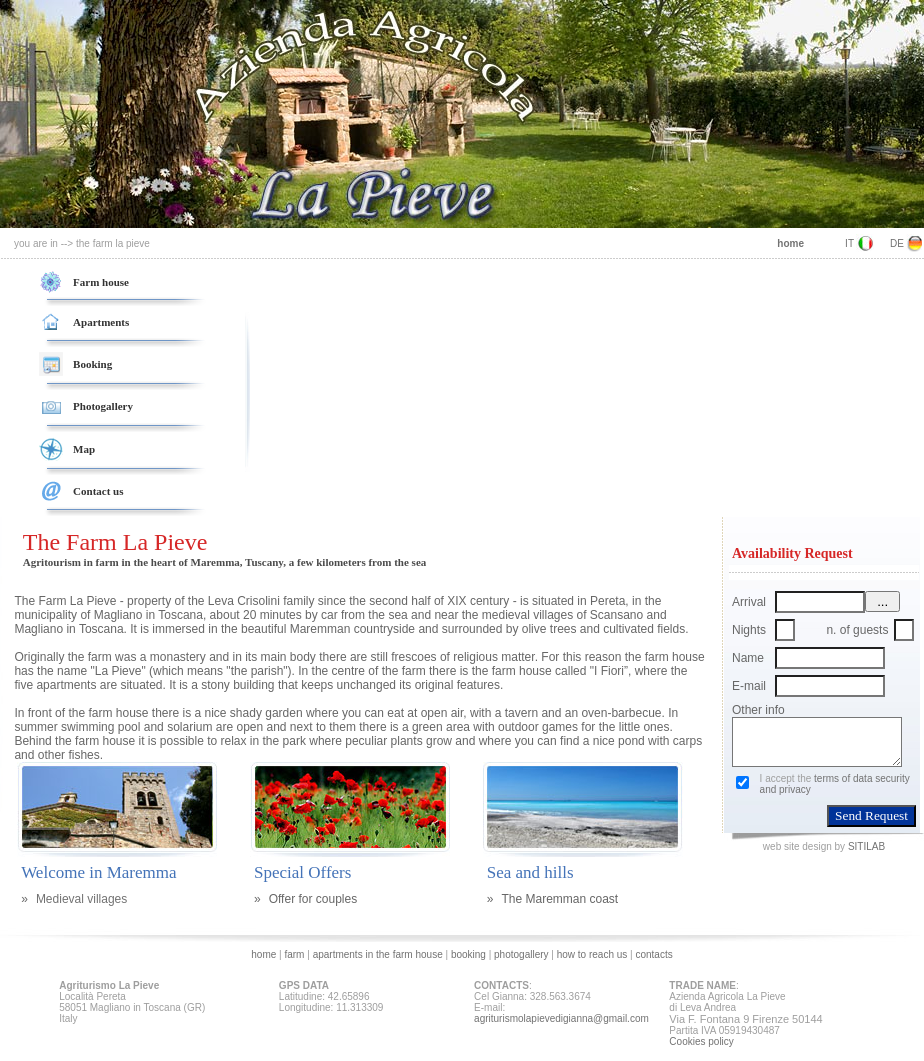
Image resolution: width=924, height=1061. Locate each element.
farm (295, 954)
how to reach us (593, 954)
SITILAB (866, 846)
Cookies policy (701, 1041)
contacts (653, 954)
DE (897, 243)
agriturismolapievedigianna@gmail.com (561, 1018)
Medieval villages (81, 899)
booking (468, 954)
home (263, 954)
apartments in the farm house (379, 954)
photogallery (521, 954)
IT (849, 243)
